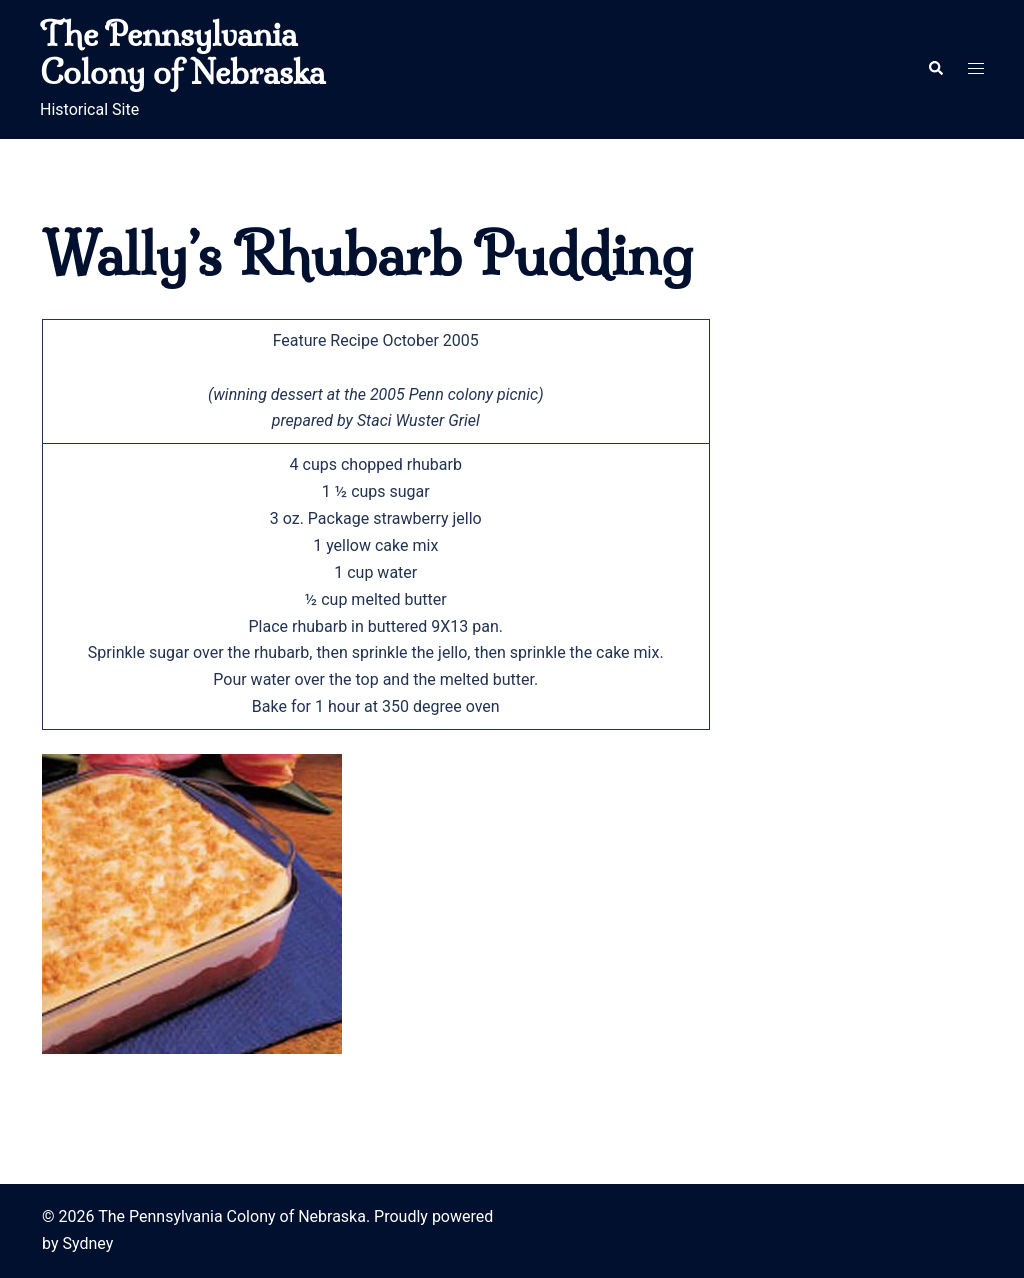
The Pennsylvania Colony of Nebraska (182, 53)
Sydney (87, 1243)
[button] (935, 69)
